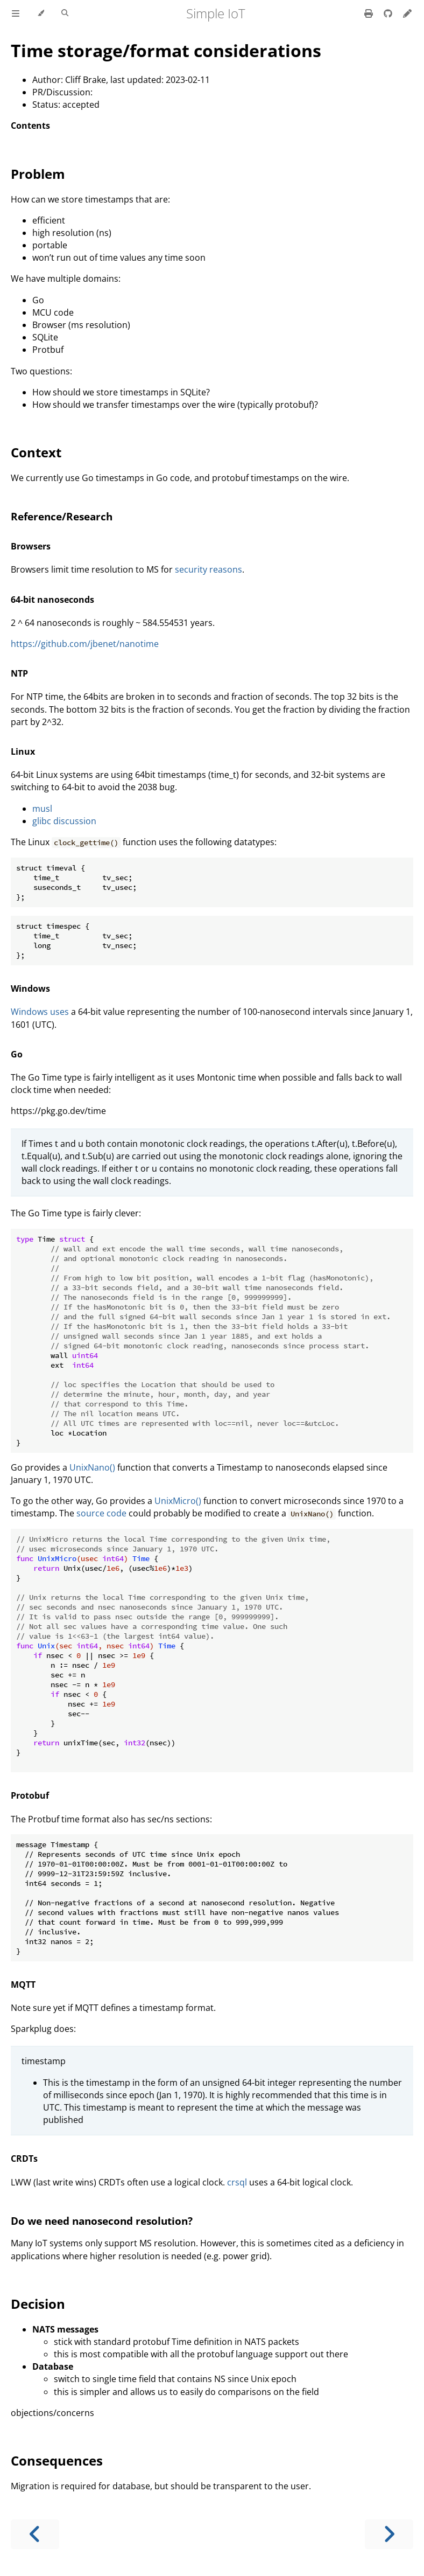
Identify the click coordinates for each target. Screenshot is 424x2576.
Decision (38, 2304)
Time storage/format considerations (166, 50)
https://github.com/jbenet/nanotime (85, 644)
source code (101, 1513)
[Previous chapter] (35, 2534)
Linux (23, 751)
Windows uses (40, 1012)
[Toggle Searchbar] (65, 13)
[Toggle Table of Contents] (16, 13)
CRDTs (24, 2158)
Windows (30, 988)
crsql (237, 2182)
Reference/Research (61, 516)
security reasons (208, 569)
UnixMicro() (177, 1501)
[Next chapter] (389, 2534)
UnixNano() (92, 1467)
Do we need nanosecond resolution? (102, 2220)
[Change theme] (41, 13)
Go (17, 1054)
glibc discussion (64, 821)
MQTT (23, 1984)
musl (42, 808)
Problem (38, 174)
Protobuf (30, 1795)
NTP (19, 673)
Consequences (57, 2460)
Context (36, 452)
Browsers (31, 546)
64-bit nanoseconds (52, 599)
